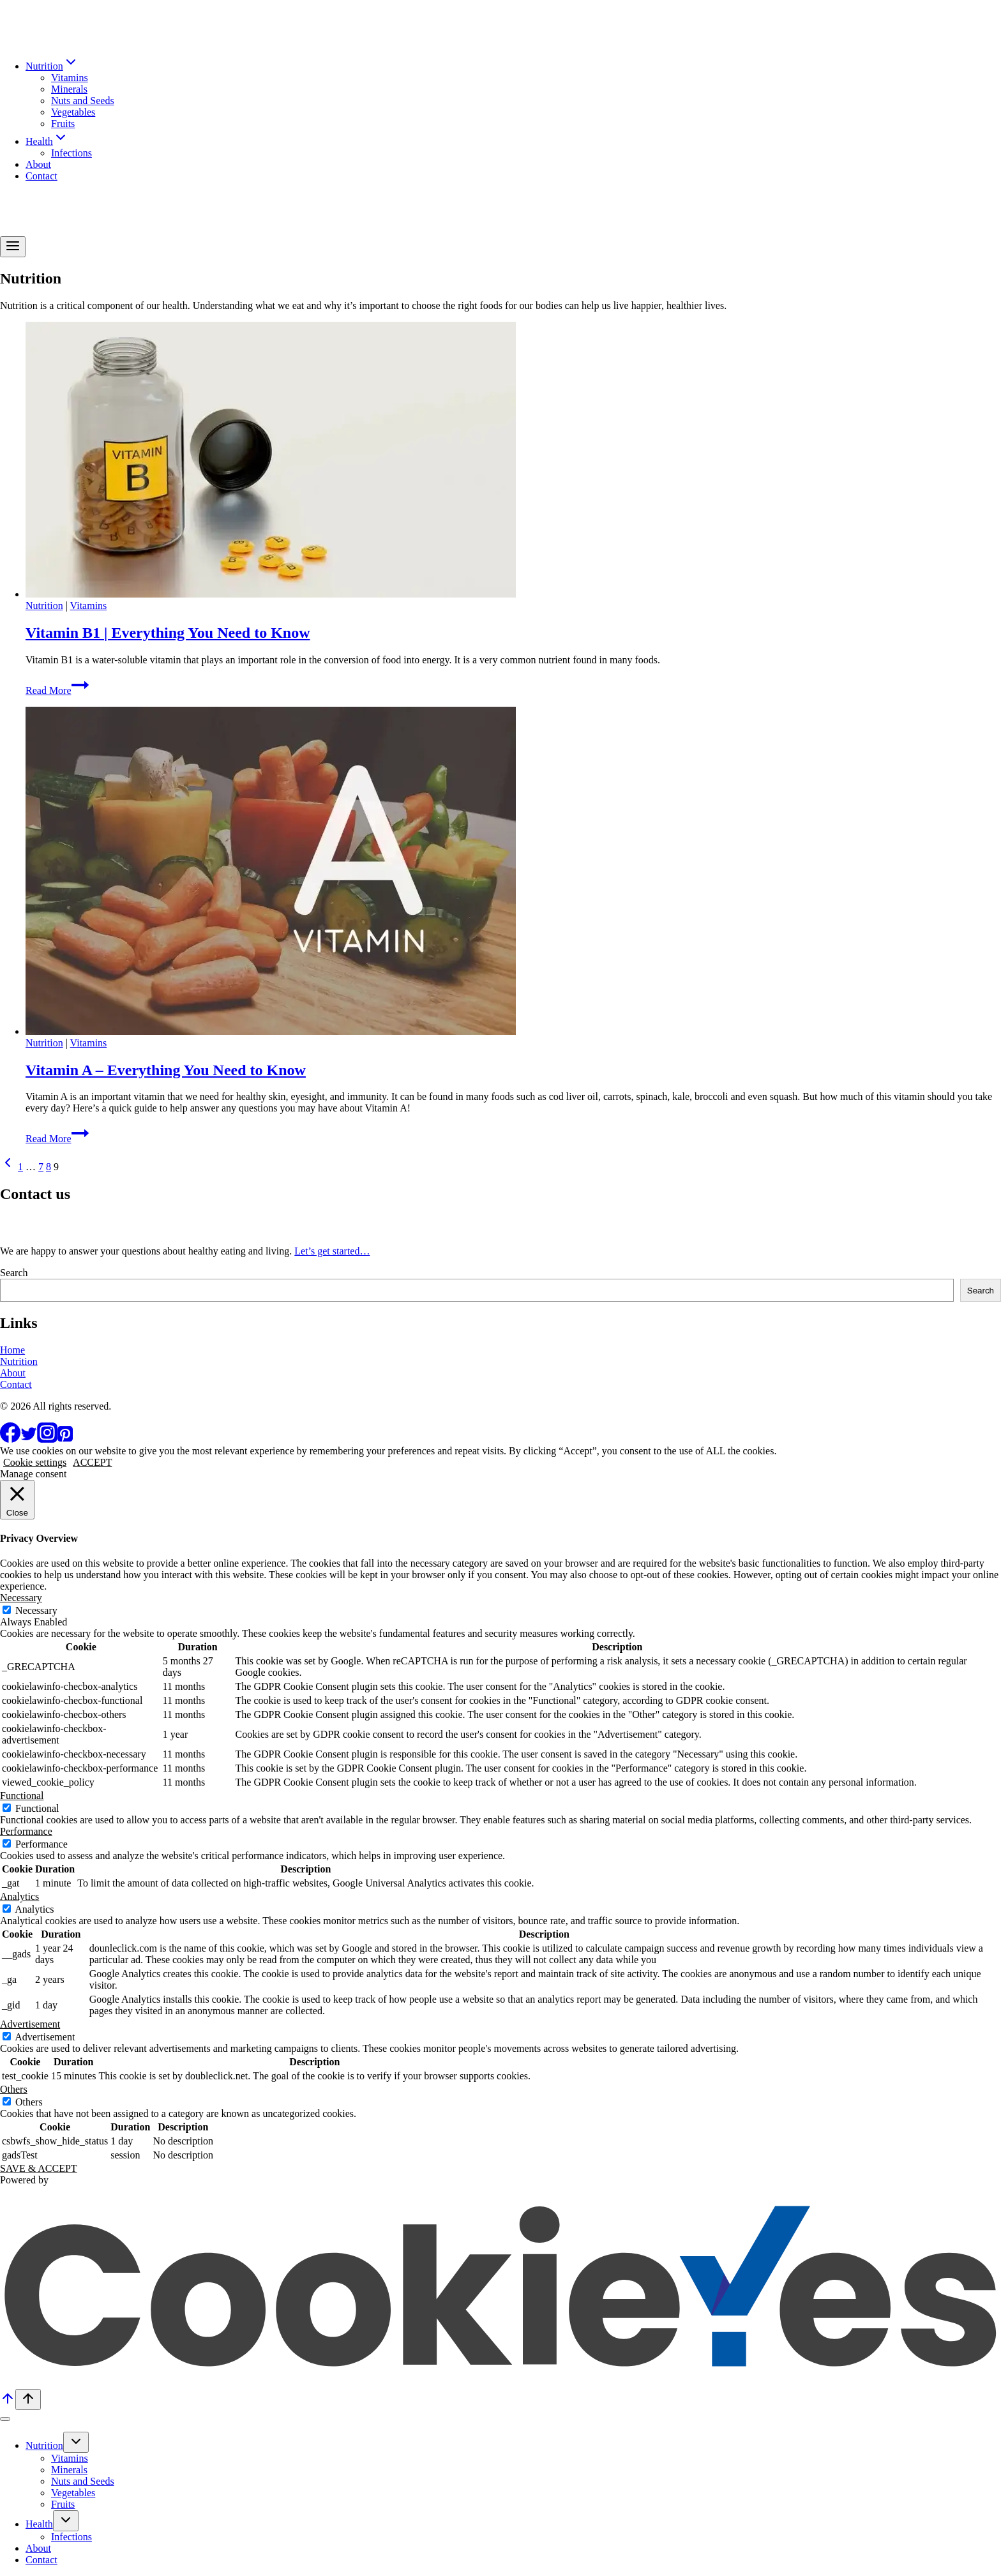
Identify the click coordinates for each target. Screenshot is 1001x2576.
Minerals (69, 89)
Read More (57, 690)
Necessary (36, 1610)
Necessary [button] (21, 1597)
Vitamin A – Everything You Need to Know (166, 1070)
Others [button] (13, 2089)
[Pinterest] (65, 1439)
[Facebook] (10, 1439)
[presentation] (513, 461)
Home (12, 1349)
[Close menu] (5, 2419)
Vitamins (69, 77)
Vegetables (73, 112)
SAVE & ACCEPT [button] (38, 2168)
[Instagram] (47, 1439)
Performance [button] (26, 1831)
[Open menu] (13, 246)
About (38, 164)
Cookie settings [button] (34, 1462)
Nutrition (44, 605)
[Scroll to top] (7, 2402)
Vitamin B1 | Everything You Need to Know (168, 632)
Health (39, 2524)
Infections (71, 152)
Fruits (63, 123)
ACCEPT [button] (92, 1462)
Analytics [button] (19, 1896)
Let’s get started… (332, 1251)
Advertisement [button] (30, 2024)
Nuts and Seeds (82, 100)
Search (14, 1272)
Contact (41, 175)
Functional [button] (21, 1795)
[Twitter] (28, 1439)
